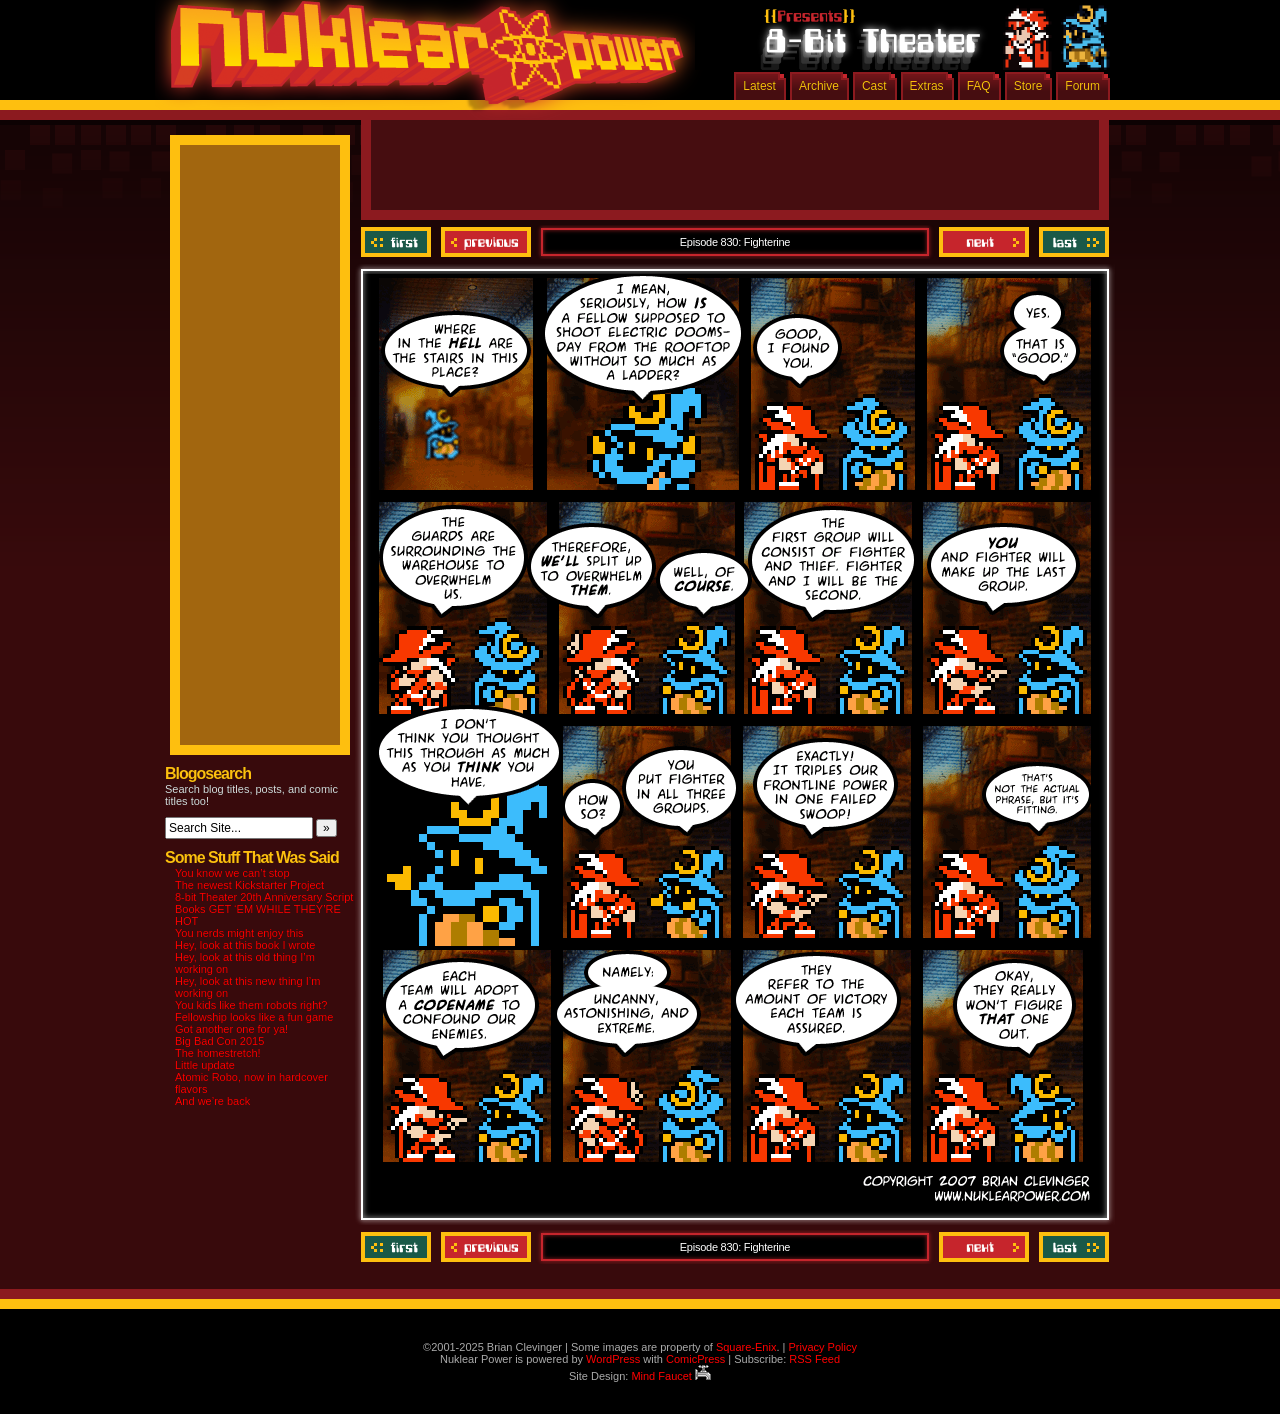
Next (984, 242)
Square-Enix (746, 1347)
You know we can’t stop (232, 873)
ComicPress (695, 1359)
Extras (927, 86)
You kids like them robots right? (251, 1005)
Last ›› (1071, 242)
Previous (486, 242)
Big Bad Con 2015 (219, 1041)
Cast (874, 86)
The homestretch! (218, 1053)
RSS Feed (814, 1359)
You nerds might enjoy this (239, 933)
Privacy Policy (822, 1347)
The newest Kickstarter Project (249, 885)
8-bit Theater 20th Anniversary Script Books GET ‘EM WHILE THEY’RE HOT (264, 909)
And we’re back (212, 1101)
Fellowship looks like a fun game (254, 1017)
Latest (759, 86)
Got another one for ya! (231, 1029)
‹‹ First (398, 242)
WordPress (613, 1359)
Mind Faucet (671, 1376)
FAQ (979, 86)
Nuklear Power (420, 60)
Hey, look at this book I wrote (245, 945)
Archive (819, 86)
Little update (205, 1065)
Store (1028, 86)
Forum (1082, 86)
